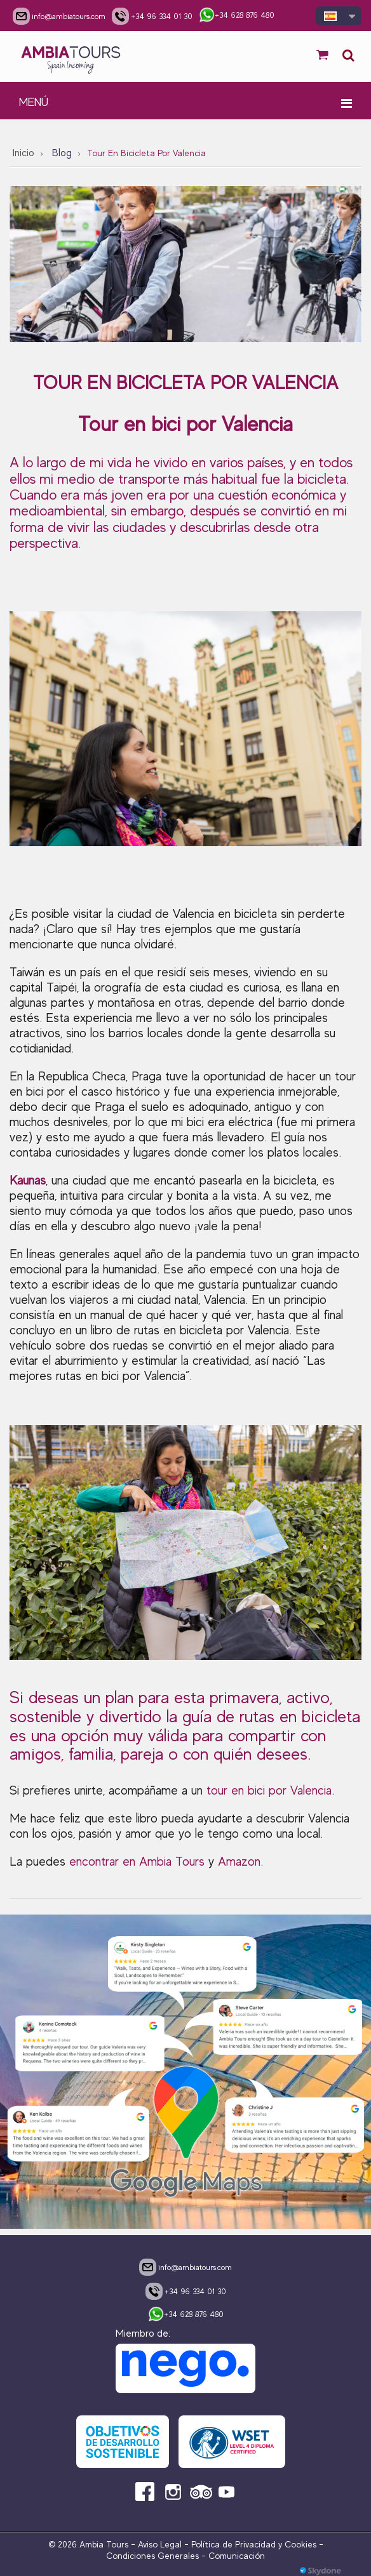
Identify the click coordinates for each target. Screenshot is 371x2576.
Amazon (239, 1861)
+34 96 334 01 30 (185, 2291)
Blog (62, 153)
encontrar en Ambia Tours (137, 1861)
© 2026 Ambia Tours (89, 2544)
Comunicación (236, 2556)
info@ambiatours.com (185, 2267)
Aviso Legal (160, 2544)
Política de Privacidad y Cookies (253, 2544)
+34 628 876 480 (186, 2315)
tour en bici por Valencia (269, 1790)
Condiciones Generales (152, 2556)
